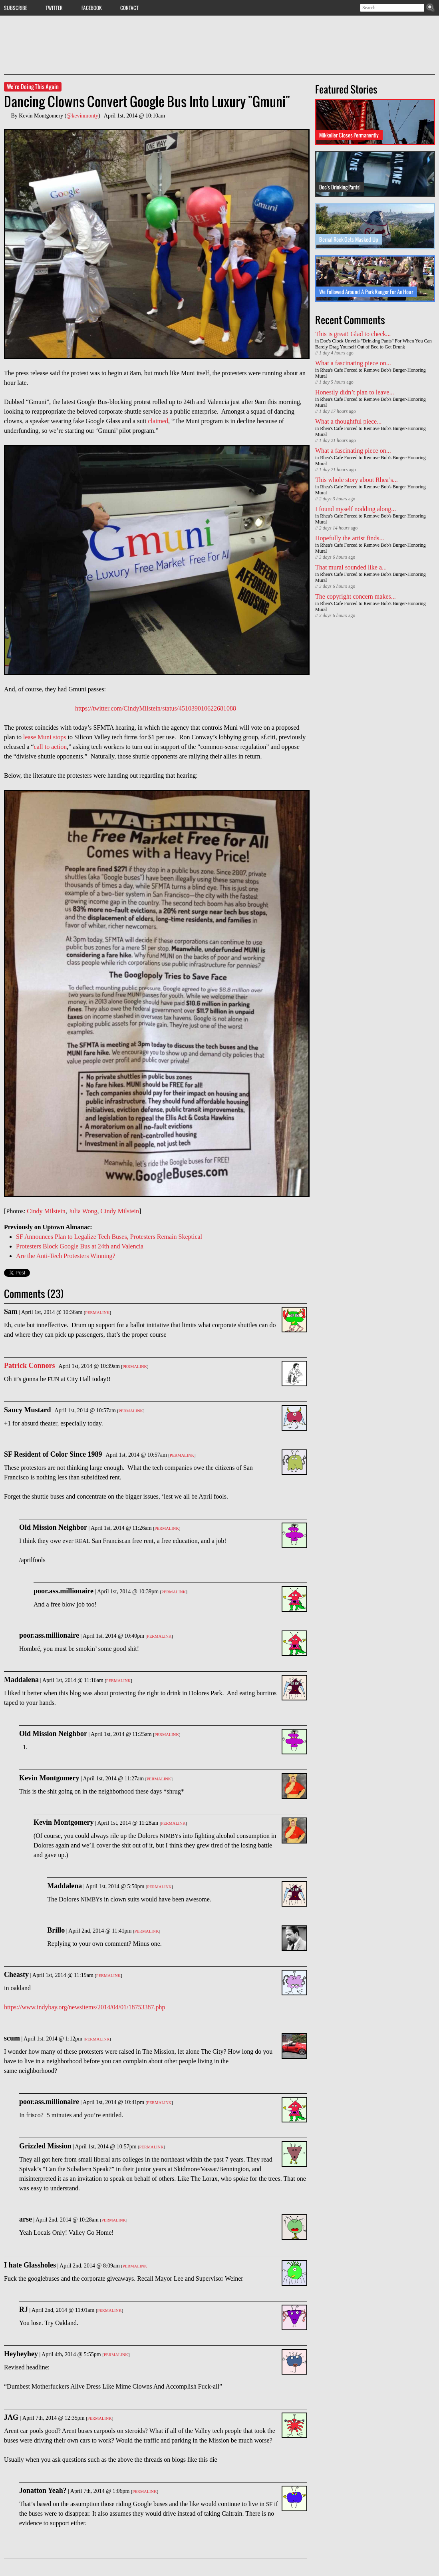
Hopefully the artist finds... (349, 538)
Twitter (54, 7)
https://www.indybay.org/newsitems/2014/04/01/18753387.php (84, 2007)
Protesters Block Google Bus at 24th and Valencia (79, 1246)
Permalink (97, 1312)
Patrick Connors (29, 1366)
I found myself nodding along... (355, 509)
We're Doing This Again (33, 86)
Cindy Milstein (46, 1211)
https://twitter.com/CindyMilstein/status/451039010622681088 (155, 708)
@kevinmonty (82, 116)
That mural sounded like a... (351, 567)
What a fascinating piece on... (353, 363)
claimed (158, 421)
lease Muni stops (44, 737)
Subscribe (15, 7)
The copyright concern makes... (355, 596)
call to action (50, 746)
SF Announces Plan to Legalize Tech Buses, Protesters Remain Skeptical (109, 1236)
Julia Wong (83, 1211)
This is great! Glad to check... (353, 333)
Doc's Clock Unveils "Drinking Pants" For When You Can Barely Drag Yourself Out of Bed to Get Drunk (373, 344)
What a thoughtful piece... (348, 421)
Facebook (91, 7)
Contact (129, 7)
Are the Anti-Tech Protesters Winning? (65, 1255)
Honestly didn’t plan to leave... (354, 392)
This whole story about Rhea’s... (356, 479)
